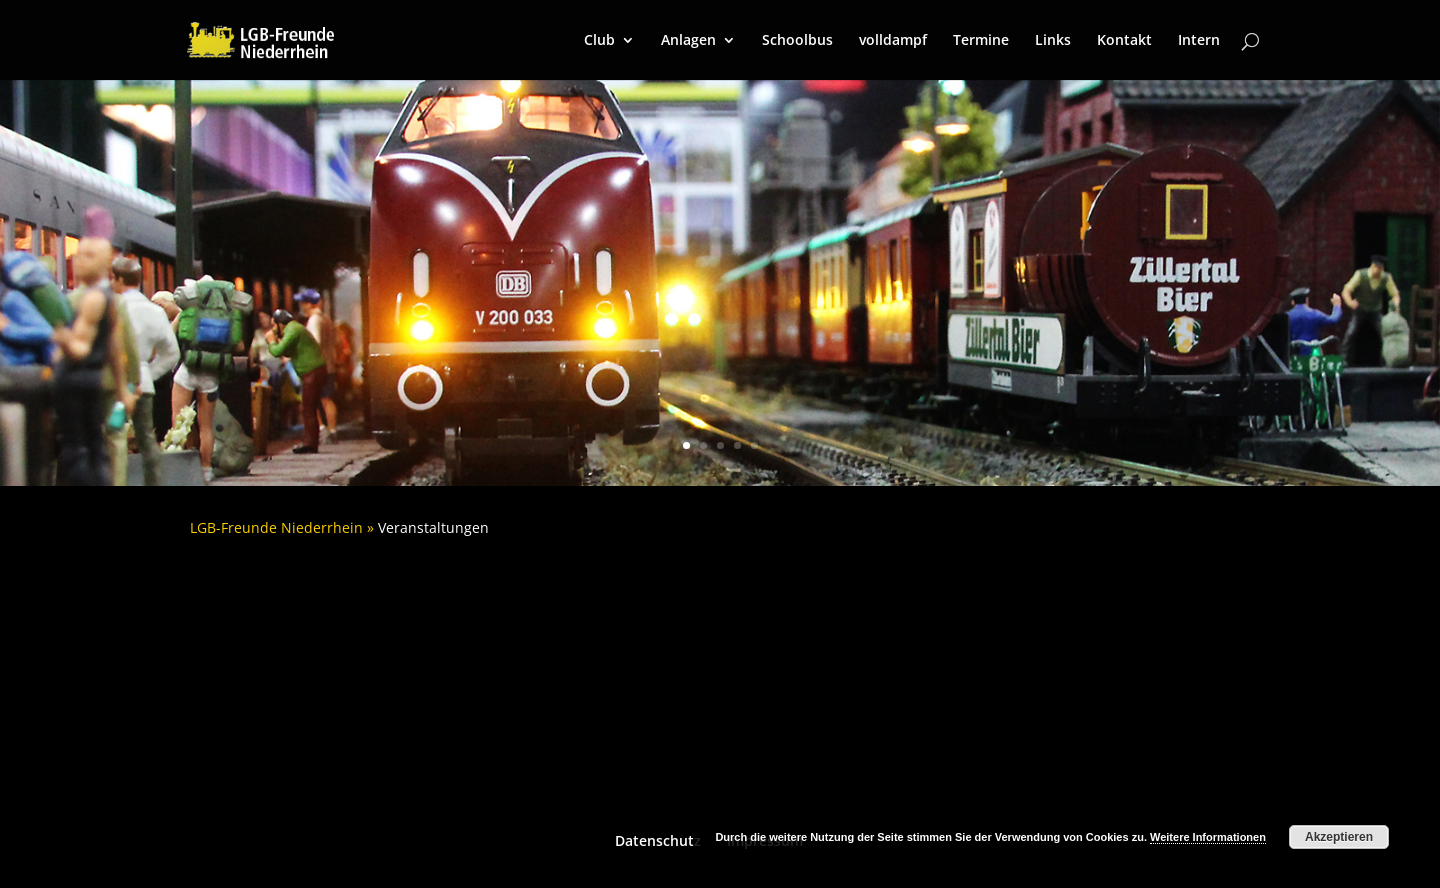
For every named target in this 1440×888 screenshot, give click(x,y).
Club (599, 41)
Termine (981, 41)
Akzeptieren (1339, 837)
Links (1053, 41)
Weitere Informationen (1208, 837)
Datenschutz (658, 840)
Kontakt (1124, 41)
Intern (1199, 41)
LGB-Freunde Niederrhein (276, 527)
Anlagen (688, 41)
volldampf (893, 41)
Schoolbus (797, 41)
